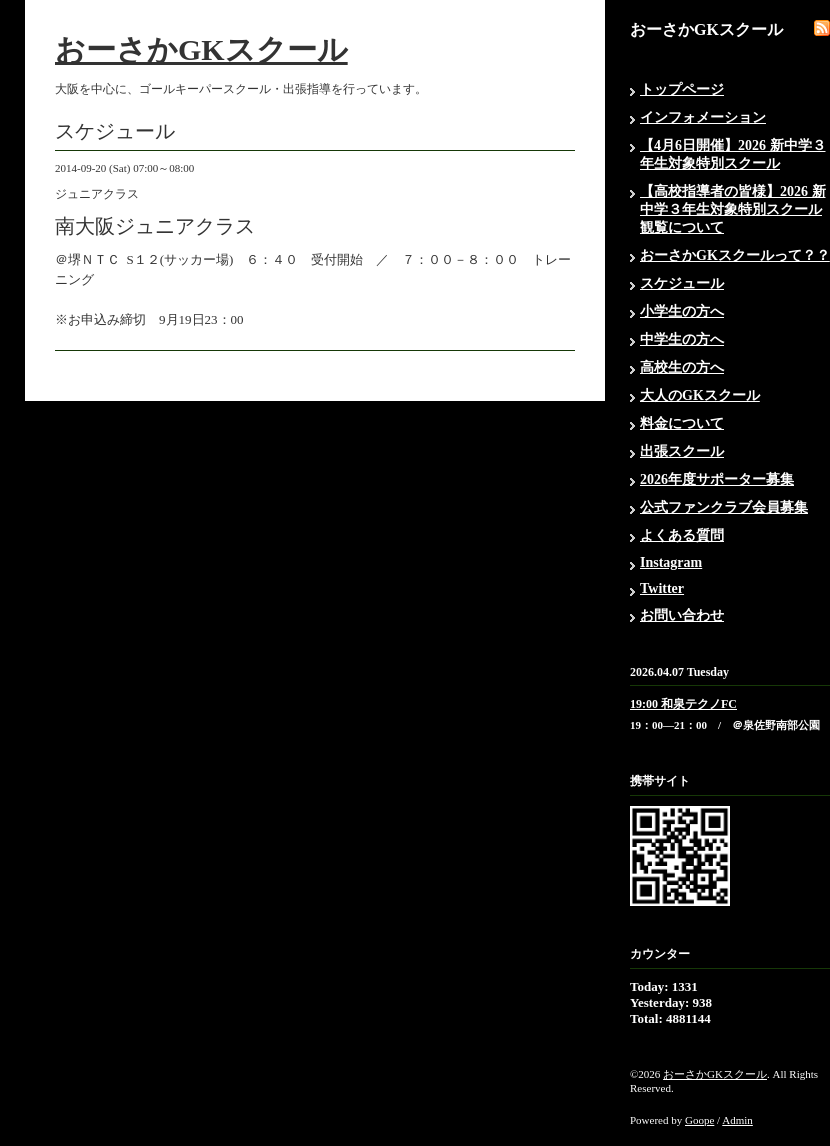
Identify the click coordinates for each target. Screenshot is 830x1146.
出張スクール (682, 451)
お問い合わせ (682, 615)
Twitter (662, 588)
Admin (737, 1120)
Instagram (671, 562)
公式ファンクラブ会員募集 (724, 507)
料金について (682, 423)
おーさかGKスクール (201, 49)
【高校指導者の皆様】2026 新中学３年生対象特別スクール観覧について (733, 209)
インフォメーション (703, 117)
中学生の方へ (682, 339)
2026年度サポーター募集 (717, 479)
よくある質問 (682, 535)
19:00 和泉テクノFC (683, 704)
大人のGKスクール (700, 395)
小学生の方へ (682, 311)
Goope (699, 1120)
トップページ (682, 89)
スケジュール (682, 283)
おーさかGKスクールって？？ (735, 255)
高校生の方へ (682, 367)
